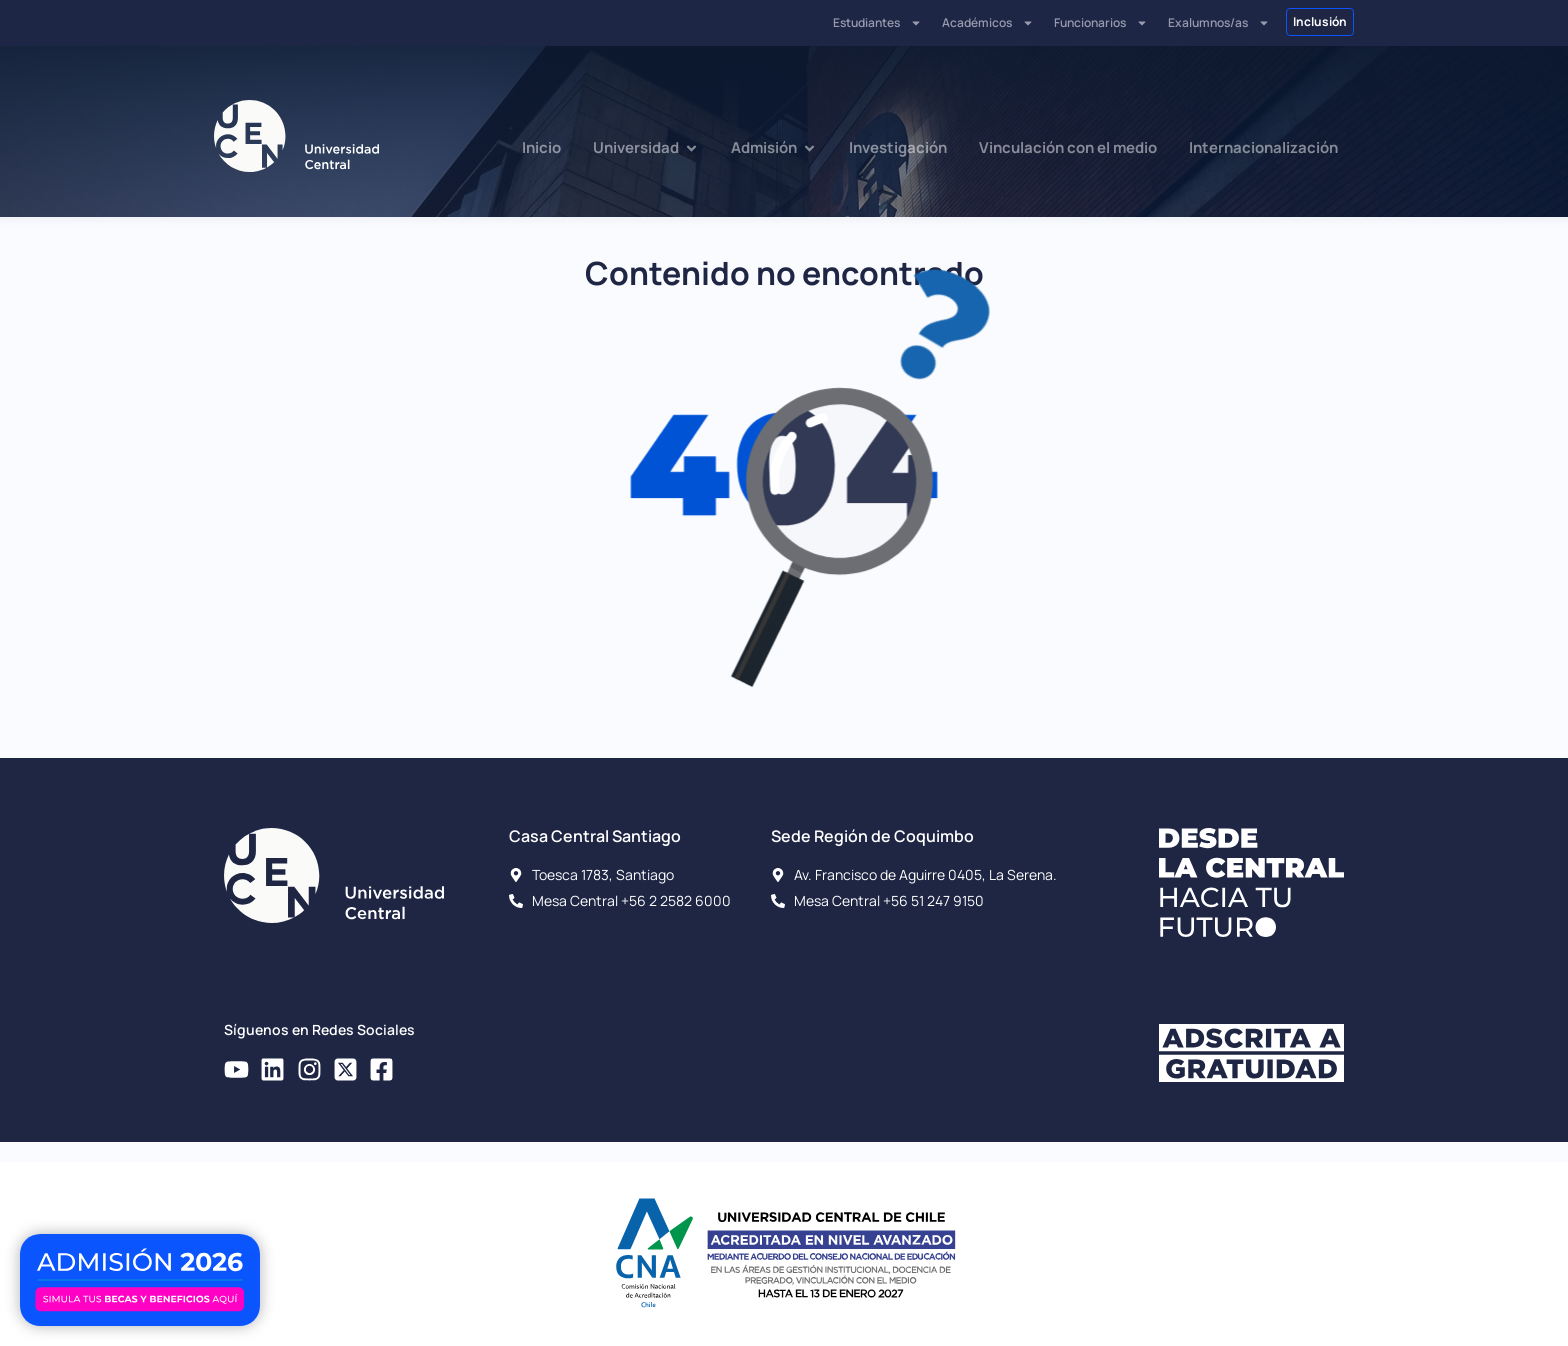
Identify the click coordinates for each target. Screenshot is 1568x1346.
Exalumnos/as (1219, 23)
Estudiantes (877, 23)
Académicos (988, 23)
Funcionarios (1101, 23)
